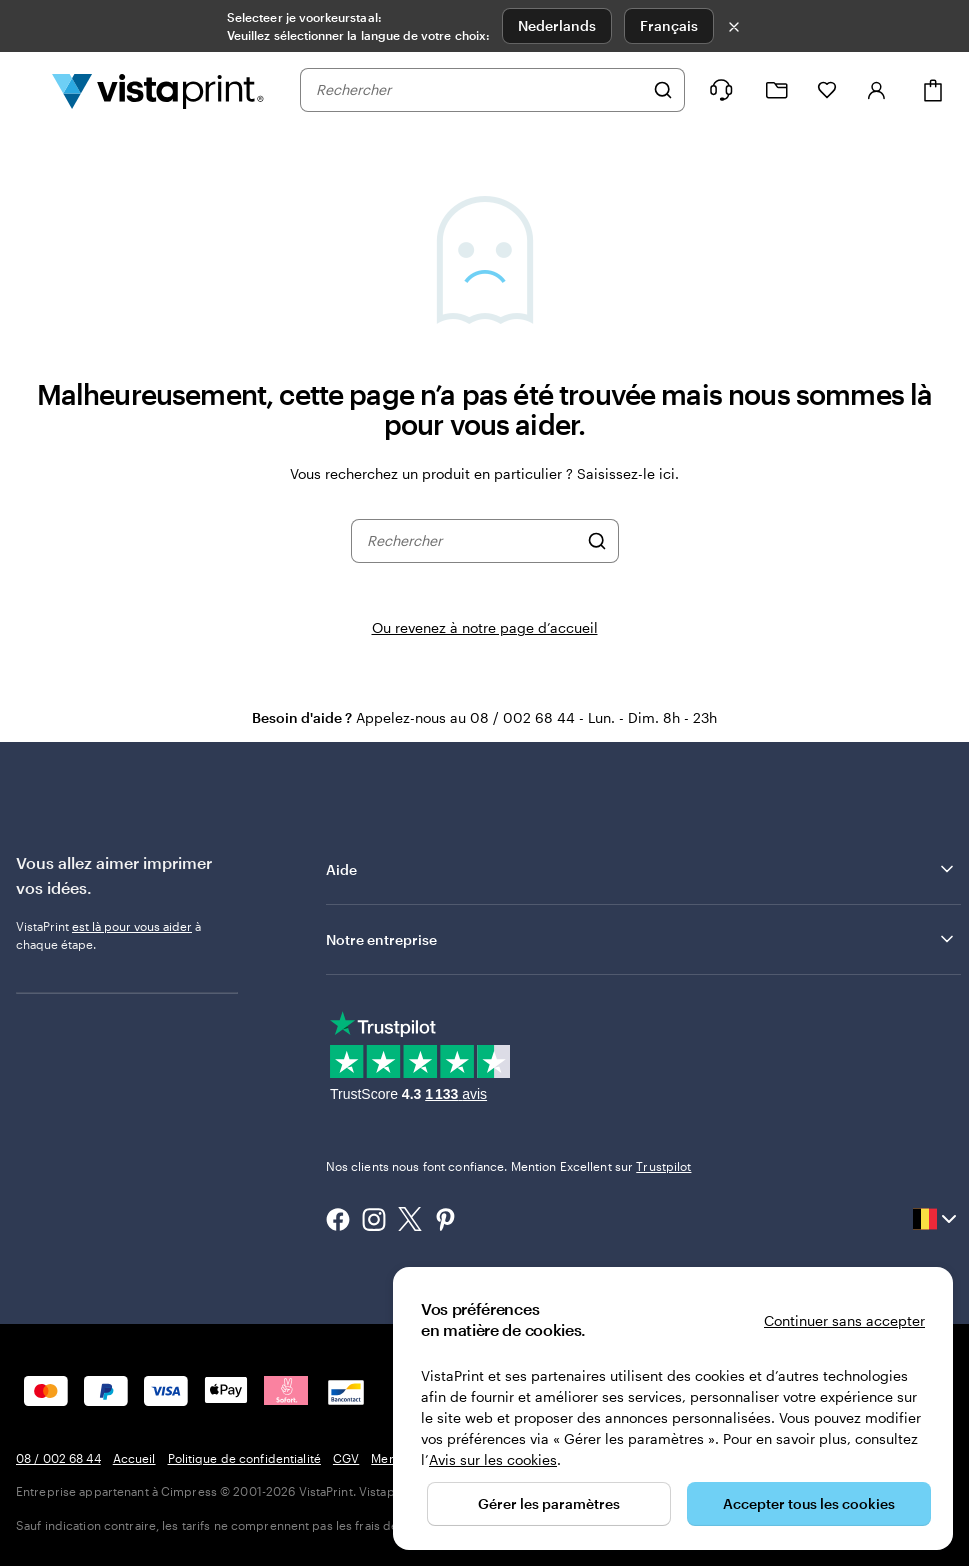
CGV (346, 1458)
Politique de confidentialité (244, 1458)
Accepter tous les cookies (809, 1503)
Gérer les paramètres (549, 1503)
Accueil (134, 1458)
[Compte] (877, 90)
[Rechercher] (663, 90)
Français (669, 25)
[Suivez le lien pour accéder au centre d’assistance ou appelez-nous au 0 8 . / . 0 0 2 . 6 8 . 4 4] (721, 90)
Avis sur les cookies (493, 1459)
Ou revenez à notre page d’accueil (485, 627)
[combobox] (479, 90)
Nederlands (557, 25)
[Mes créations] (777, 90)
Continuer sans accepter (844, 1320)
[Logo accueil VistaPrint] (158, 90)
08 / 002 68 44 (58, 1458)
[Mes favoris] (827, 90)
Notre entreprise (641, 939)
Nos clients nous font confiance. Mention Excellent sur (509, 1166)
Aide (641, 869)
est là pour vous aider (132, 926)
